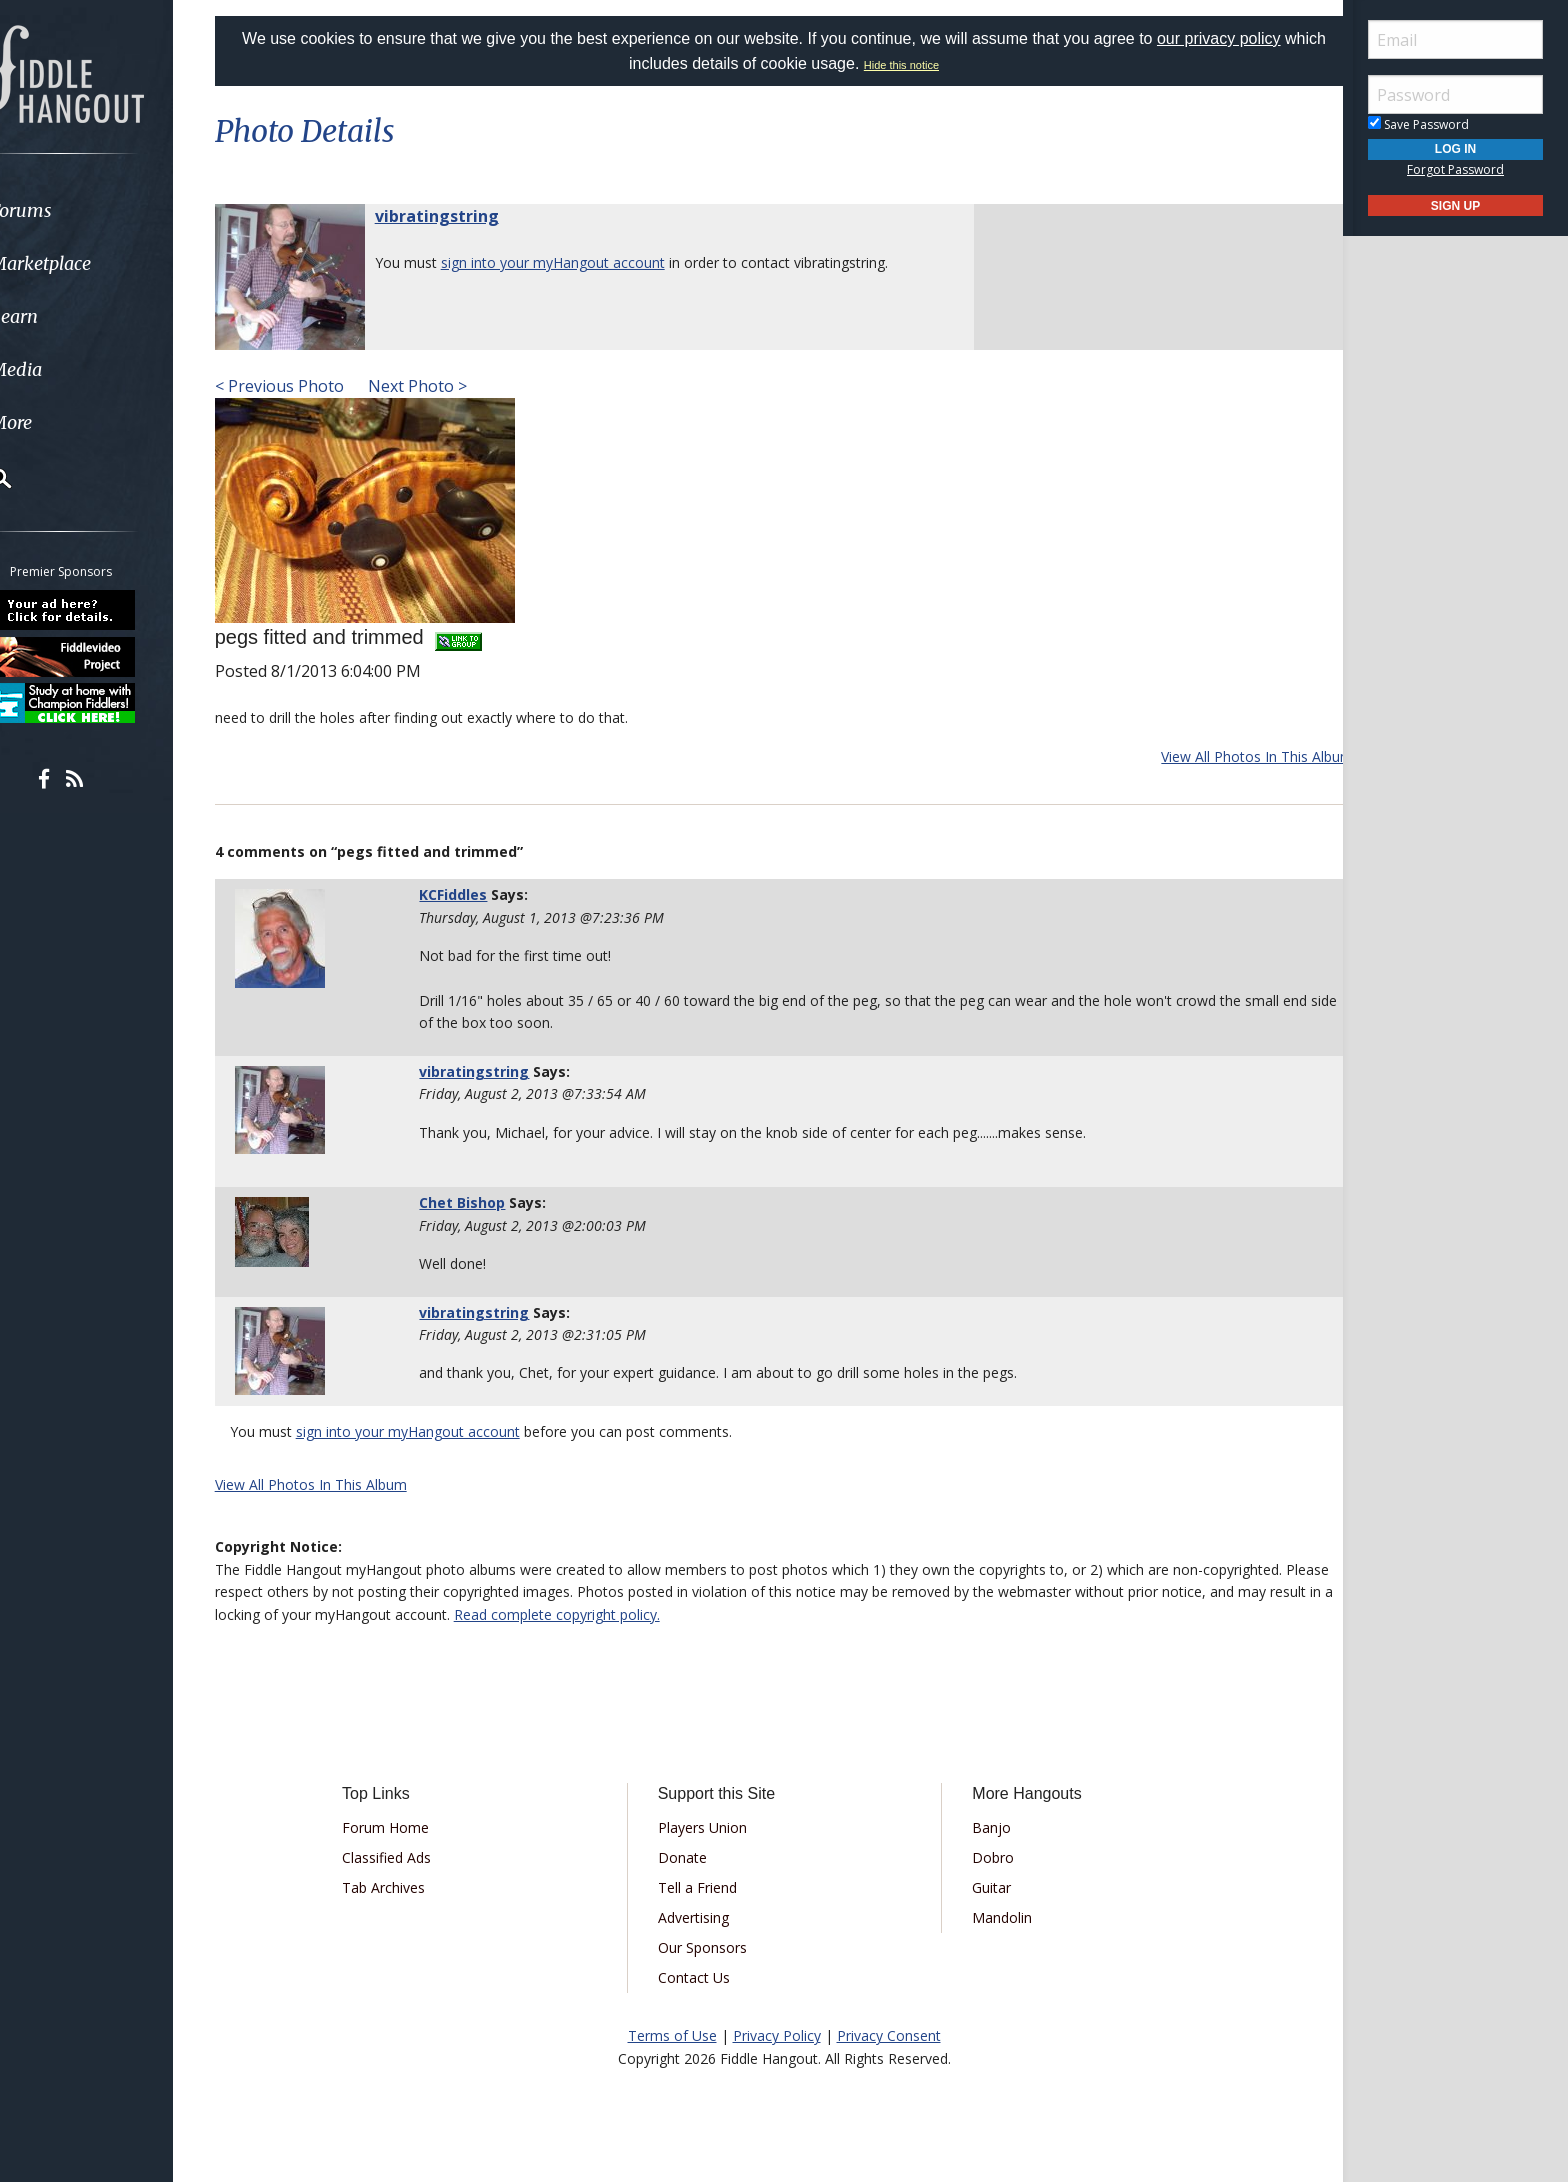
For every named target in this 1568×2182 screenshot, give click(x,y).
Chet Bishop (479, 1202)
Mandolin (995, 1917)
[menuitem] (112, 210)
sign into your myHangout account (578, 262)
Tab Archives (404, 1887)
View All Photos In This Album (1232, 756)
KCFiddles (470, 894)
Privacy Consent (889, 2035)
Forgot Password (1455, 169)
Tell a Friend (704, 1887)
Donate (689, 1857)
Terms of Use (672, 2035)
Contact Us (701, 1977)
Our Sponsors (709, 1947)
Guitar (984, 1887)
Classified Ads (407, 1857)
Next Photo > (440, 386)
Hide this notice (923, 65)
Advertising (700, 1917)
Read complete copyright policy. (681, 1614)
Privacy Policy (777, 2035)
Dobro (986, 1857)
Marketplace (92, 263)
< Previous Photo (304, 386)
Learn (66, 316)
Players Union (709, 1827)
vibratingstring (462, 216)
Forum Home (406, 1827)
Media (68, 369)
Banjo (984, 1827)
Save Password (1418, 124)
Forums (73, 210)
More (63, 422)
